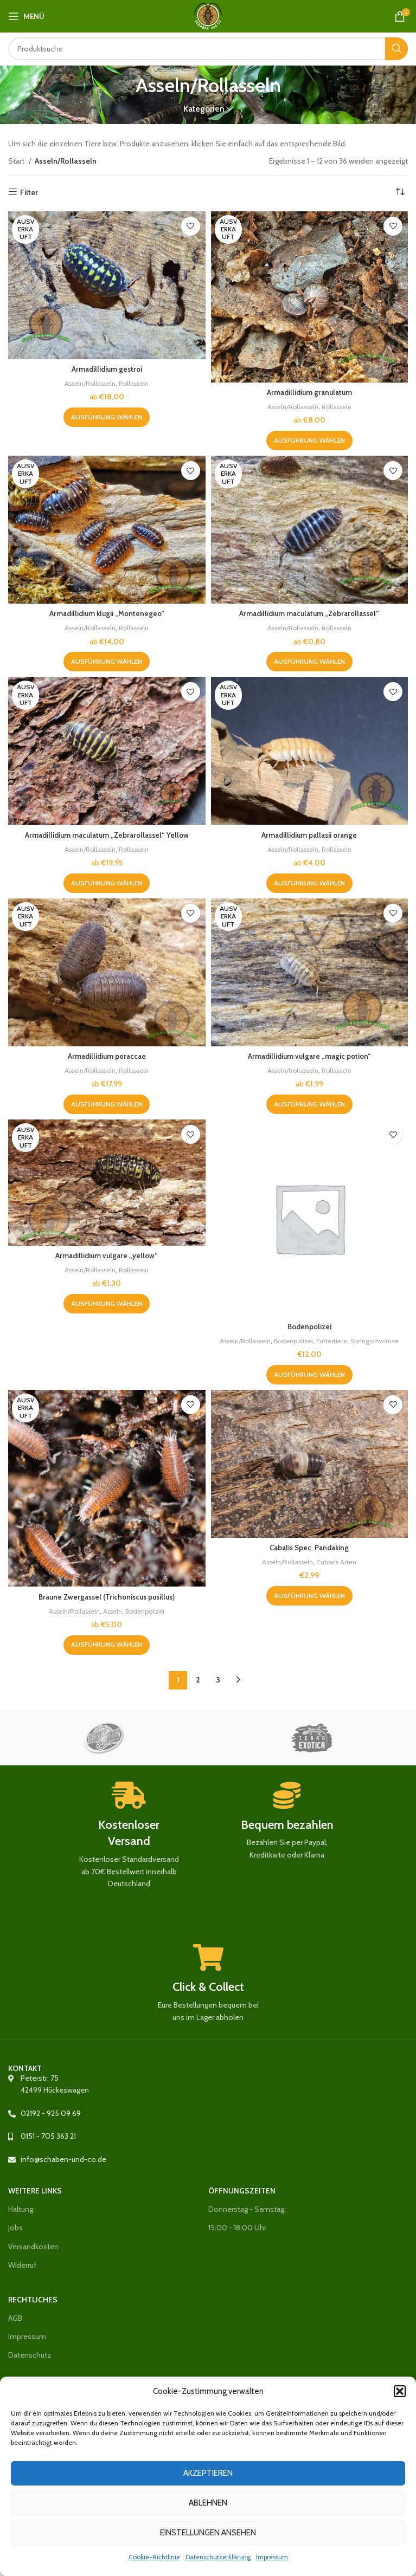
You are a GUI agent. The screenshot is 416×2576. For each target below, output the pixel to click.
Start (17, 161)
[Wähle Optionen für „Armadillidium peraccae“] (106, 1104)
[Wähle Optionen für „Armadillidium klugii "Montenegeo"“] (106, 661)
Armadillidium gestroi (107, 369)
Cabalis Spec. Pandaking (309, 1547)
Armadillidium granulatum (309, 392)
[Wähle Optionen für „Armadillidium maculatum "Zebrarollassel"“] (309, 661)
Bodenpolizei (309, 1326)
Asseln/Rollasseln (89, 383)
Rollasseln (136, 383)
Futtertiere (334, 1340)
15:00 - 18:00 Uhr (237, 2227)
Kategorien (204, 109)
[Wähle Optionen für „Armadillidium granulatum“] (309, 440)
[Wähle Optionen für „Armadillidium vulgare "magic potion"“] (309, 1104)
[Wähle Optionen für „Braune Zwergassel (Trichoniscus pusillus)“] (106, 1645)
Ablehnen (208, 2503)
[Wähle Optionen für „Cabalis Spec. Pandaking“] (309, 1596)
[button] (399, 2391)
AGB (15, 2318)
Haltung (20, 2209)
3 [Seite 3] (218, 1680)
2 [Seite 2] (198, 1680)
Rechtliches (32, 2300)
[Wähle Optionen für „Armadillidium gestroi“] (106, 417)
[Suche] (208, 48)
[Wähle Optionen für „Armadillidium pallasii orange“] (309, 883)
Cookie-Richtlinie (154, 2557)
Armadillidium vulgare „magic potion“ (309, 1056)
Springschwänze (381, 1340)
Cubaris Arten (338, 1561)
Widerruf (22, 2265)
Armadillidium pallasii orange (309, 835)
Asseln (113, 1611)
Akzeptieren (208, 2473)
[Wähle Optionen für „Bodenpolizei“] (309, 1374)
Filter (29, 192)
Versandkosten (33, 2246)
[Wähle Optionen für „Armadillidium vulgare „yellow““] (106, 1303)
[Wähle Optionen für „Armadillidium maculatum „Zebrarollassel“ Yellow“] (106, 883)
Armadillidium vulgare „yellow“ (106, 1255)
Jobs (15, 2227)
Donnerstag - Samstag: (247, 2209)
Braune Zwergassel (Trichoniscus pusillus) (106, 1597)
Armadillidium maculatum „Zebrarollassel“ (309, 613)
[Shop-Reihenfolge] (400, 192)
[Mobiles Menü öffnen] (26, 16)
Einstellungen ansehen (208, 2533)
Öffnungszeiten (242, 2191)
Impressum (272, 2557)
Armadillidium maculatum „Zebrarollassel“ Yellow (106, 835)
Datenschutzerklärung (218, 2557)
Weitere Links (35, 2191)
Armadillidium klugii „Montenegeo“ (106, 613)
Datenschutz (29, 2355)
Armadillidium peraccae (107, 1056)
